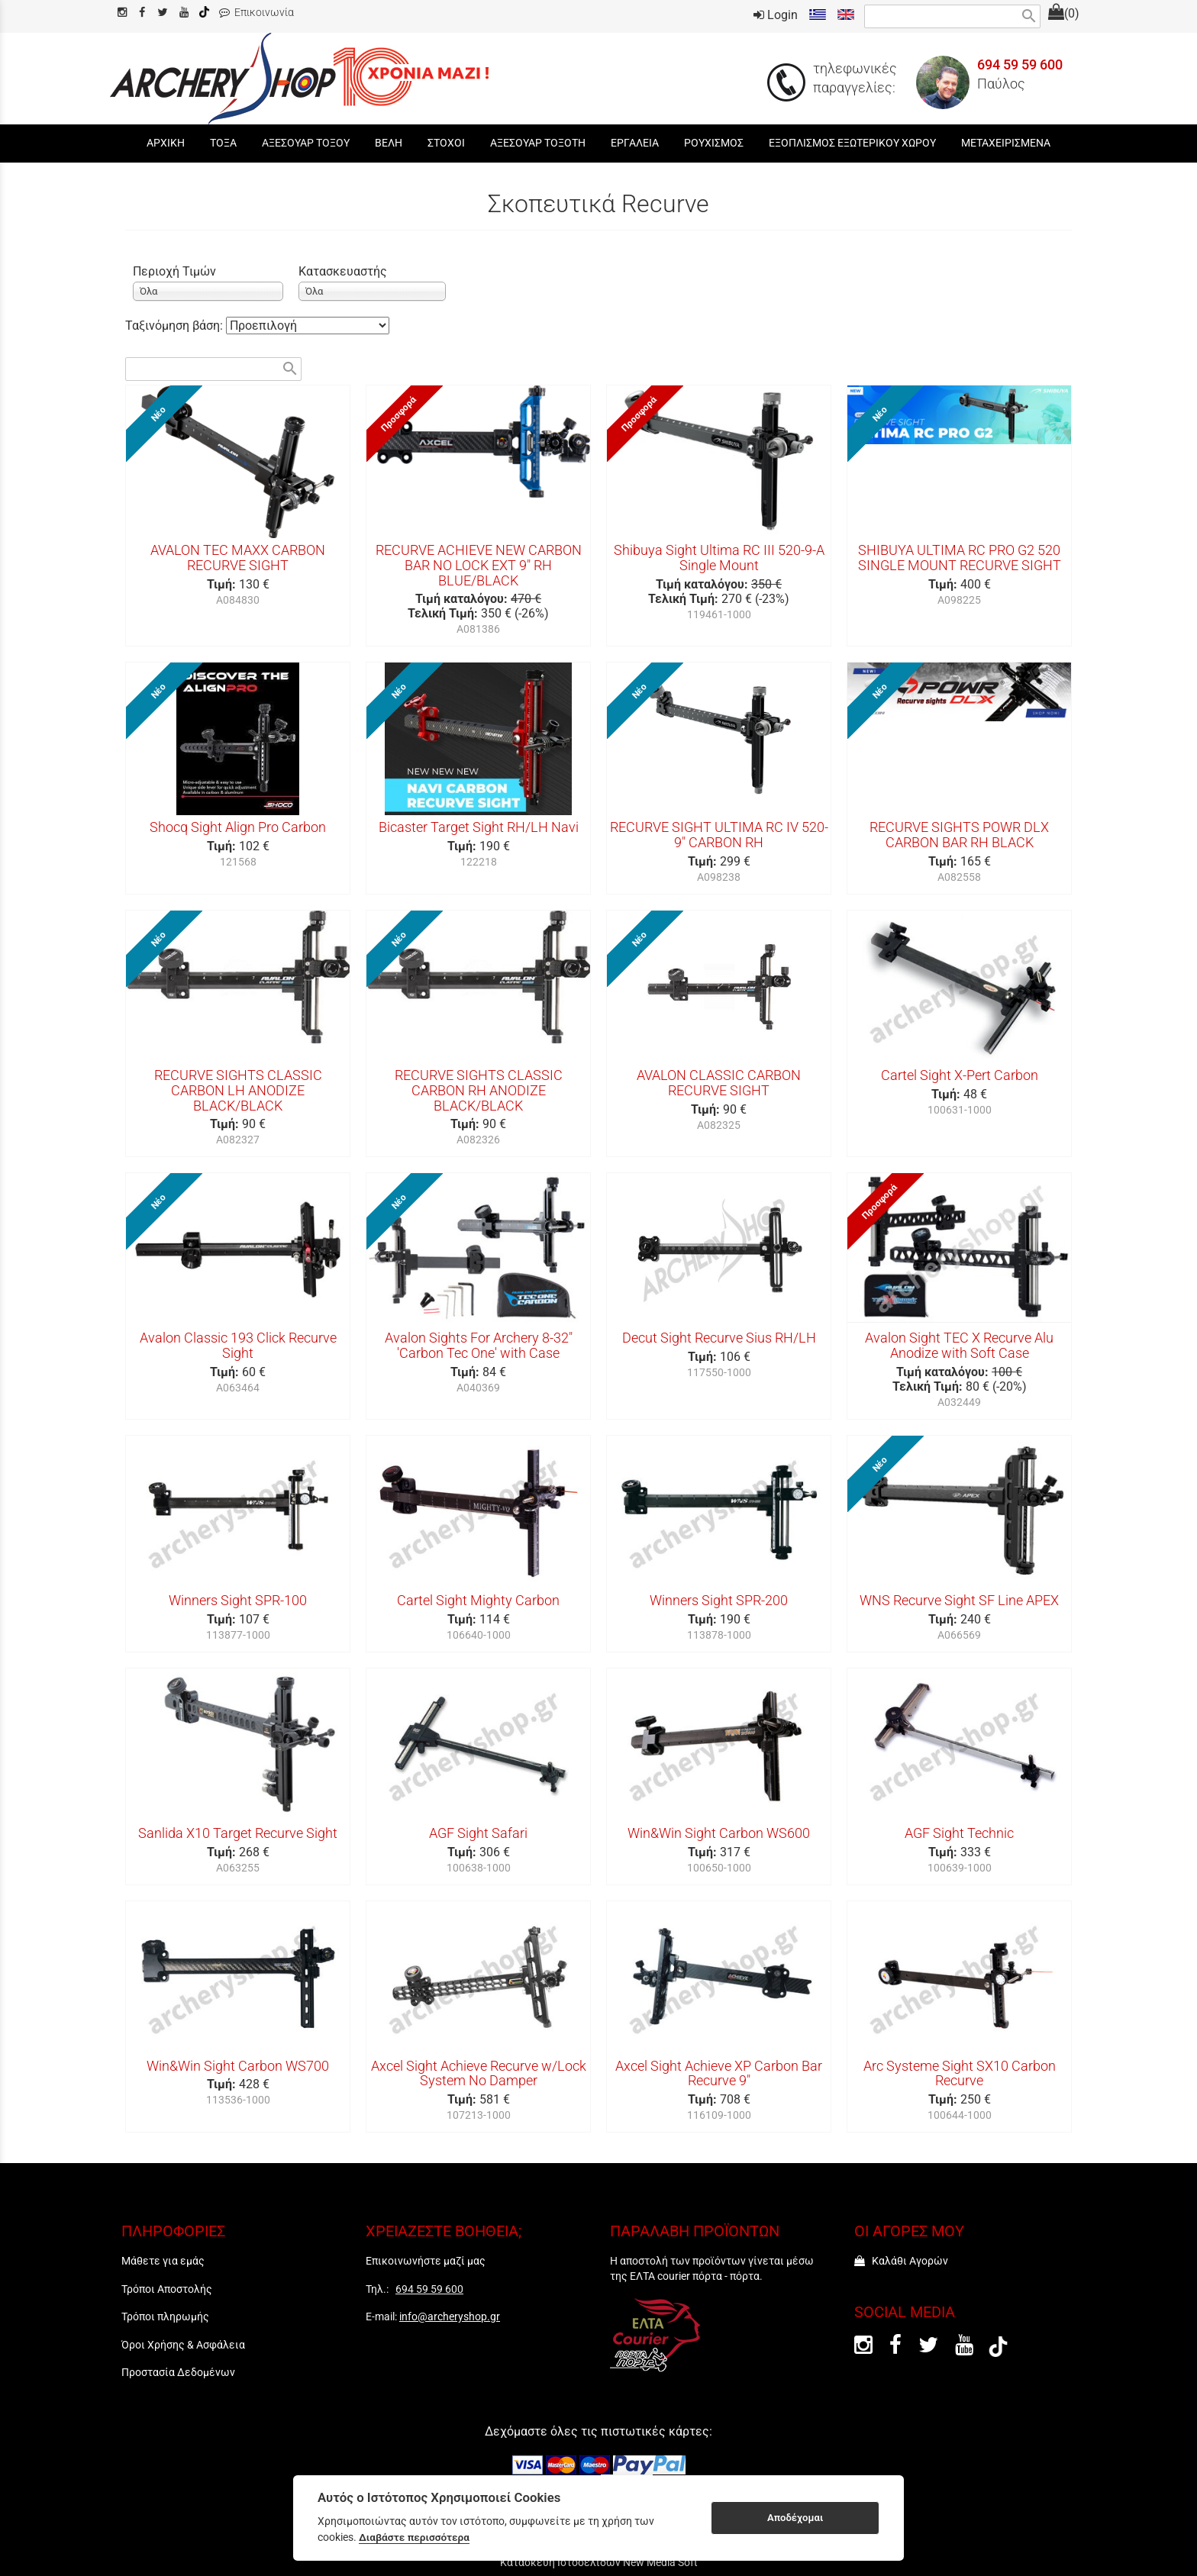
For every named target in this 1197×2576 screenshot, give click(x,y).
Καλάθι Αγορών (901, 2261)
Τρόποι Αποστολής (166, 2289)
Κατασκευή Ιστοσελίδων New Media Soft (599, 2562)
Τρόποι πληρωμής (165, 2316)
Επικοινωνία (256, 12)
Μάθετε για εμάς (163, 2261)
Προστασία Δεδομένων (178, 2372)
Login (775, 15)
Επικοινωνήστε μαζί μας (426, 2261)
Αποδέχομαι (795, 2517)
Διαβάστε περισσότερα (414, 2537)
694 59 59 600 (1020, 65)
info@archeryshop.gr (449, 2316)
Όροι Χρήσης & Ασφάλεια (183, 2345)
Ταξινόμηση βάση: (175, 325)
